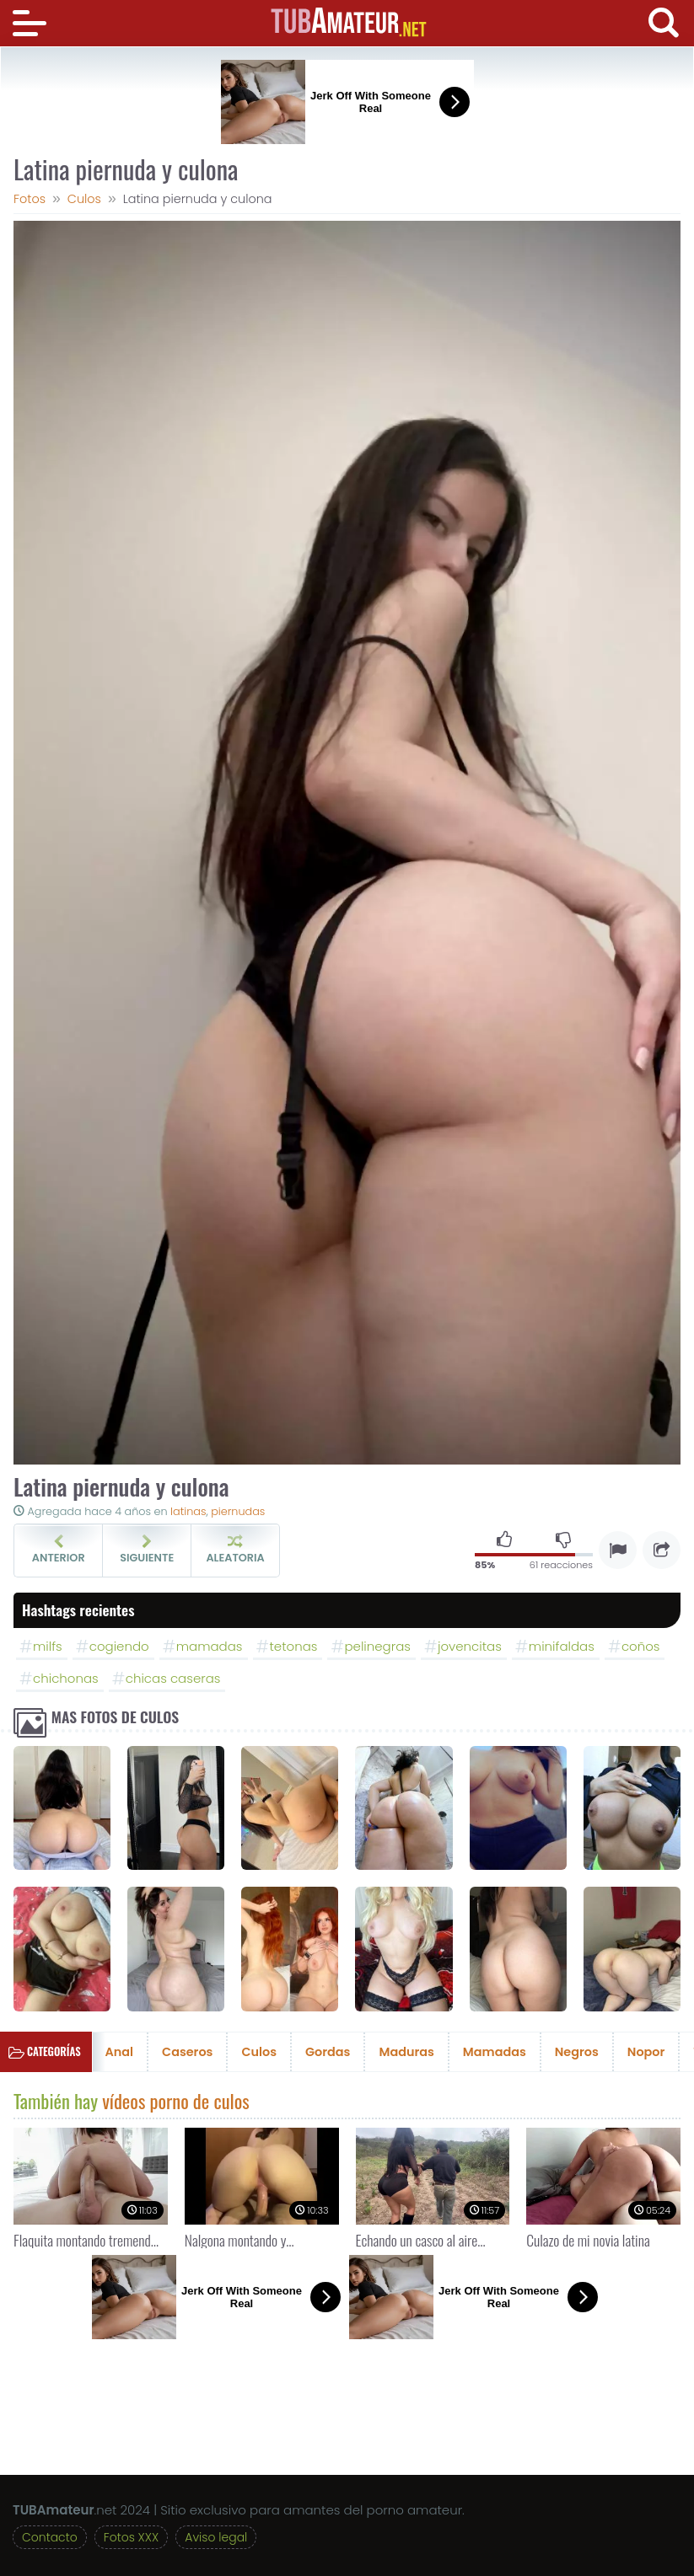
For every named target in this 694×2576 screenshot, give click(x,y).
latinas (188, 1511)
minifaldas (561, 1646)
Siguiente (146, 1549)
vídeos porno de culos (176, 2100)
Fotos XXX (131, 2537)
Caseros (187, 2051)
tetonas (294, 1646)
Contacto (50, 2537)
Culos (259, 2051)
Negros (577, 2051)
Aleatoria (235, 1549)
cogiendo (119, 1646)
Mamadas (494, 2051)
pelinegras (377, 1646)
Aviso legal (216, 2537)
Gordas (327, 2051)
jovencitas (470, 1646)
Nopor (646, 2051)
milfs (47, 1646)
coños (640, 1646)
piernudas (238, 1511)
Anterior (58, 1549)
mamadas (209, 1646)
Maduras (406, 2051)
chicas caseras (173, 1678)
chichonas (66, 1678)
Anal (119, 2051)
